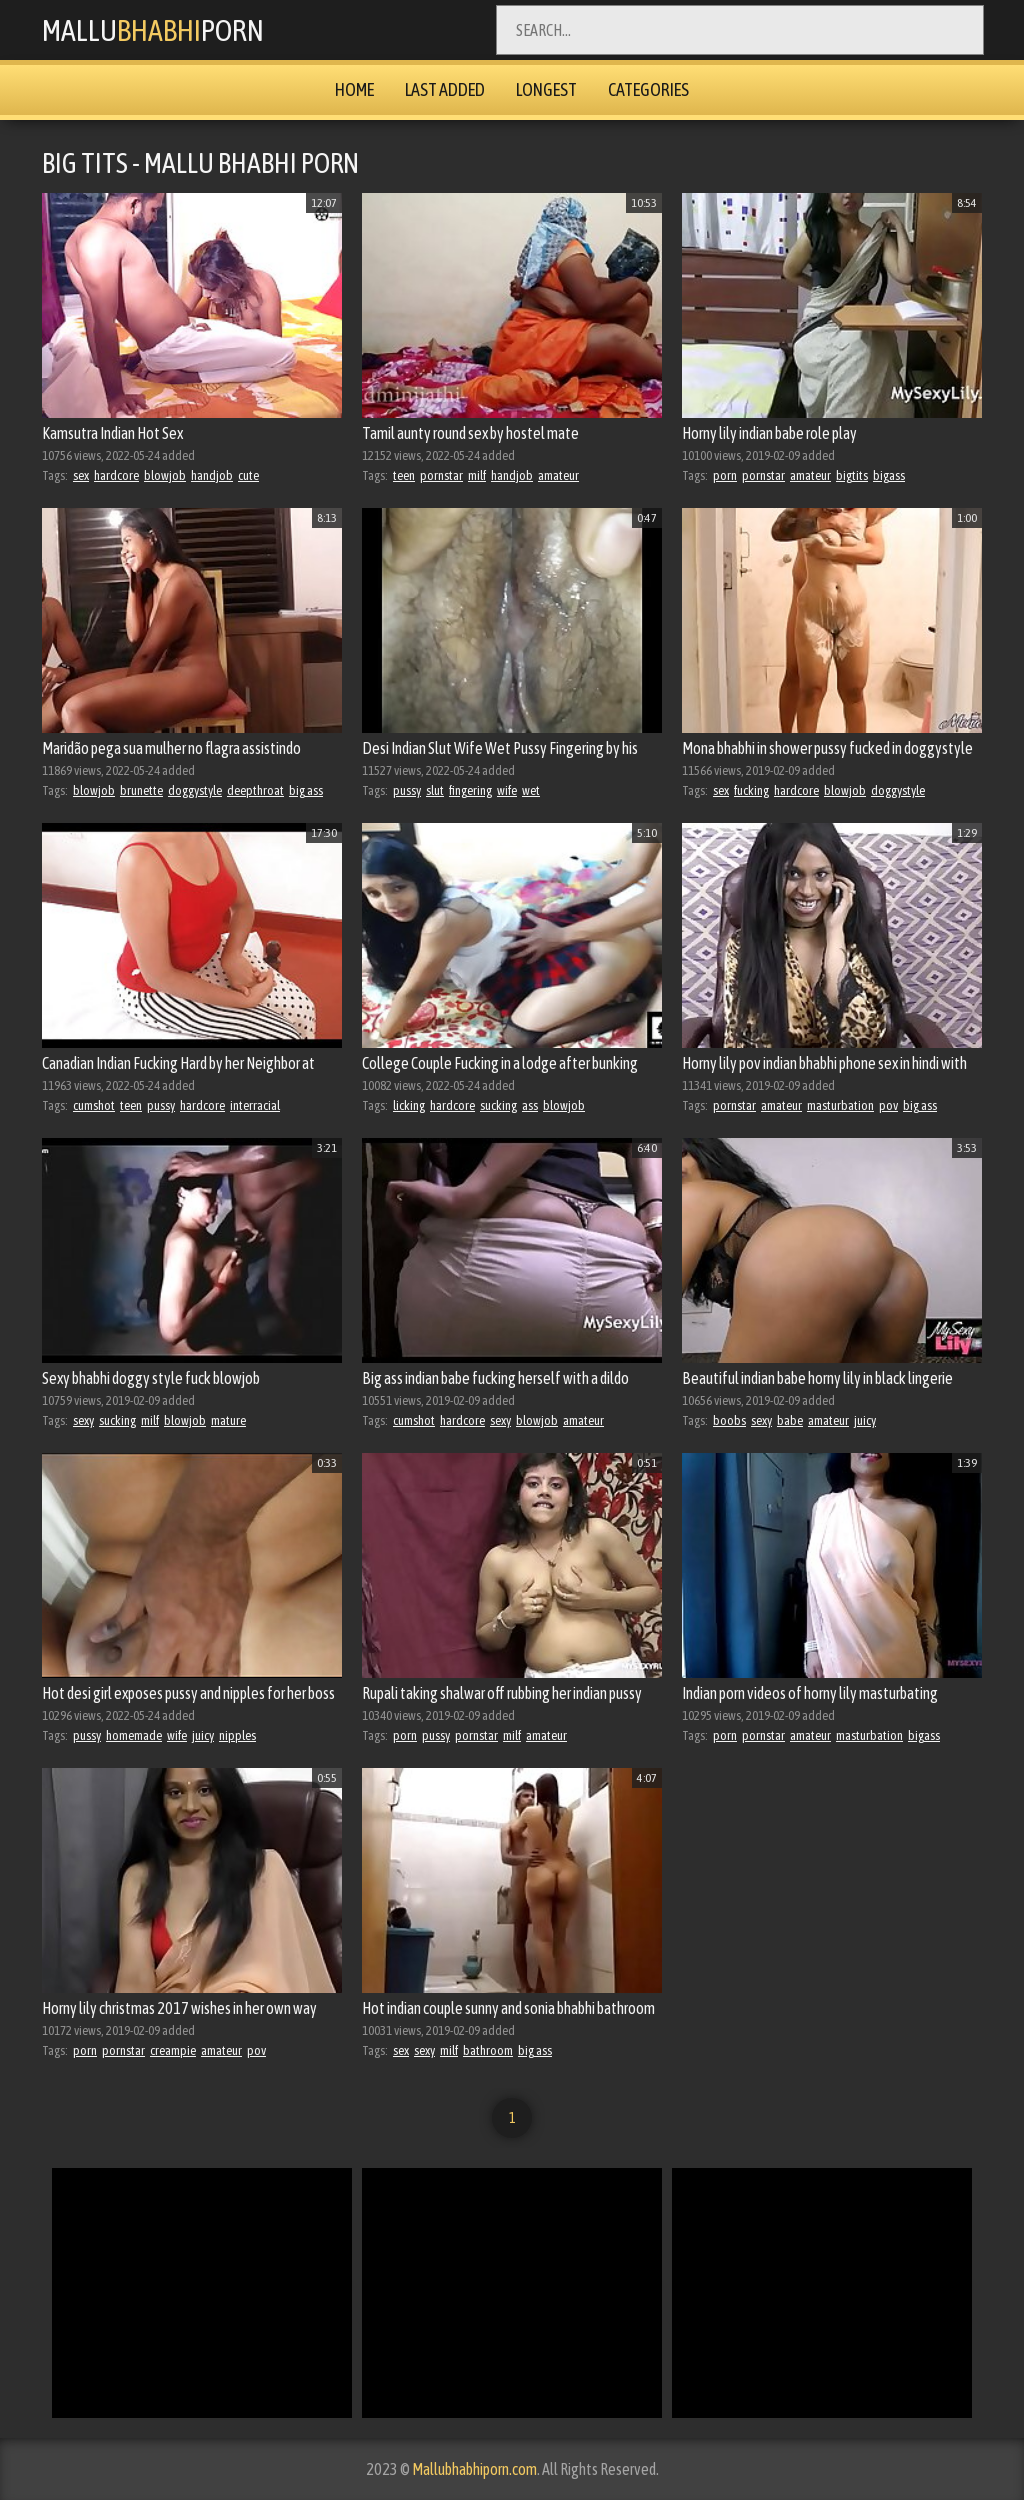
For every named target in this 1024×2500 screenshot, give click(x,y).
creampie (173, 2050)
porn (725, 475)
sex (81, 475)
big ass (306, 790)
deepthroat (255, 790)
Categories (648, 89)
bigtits (852, 475)
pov (888, 1105)
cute (248, 475)
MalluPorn (153, 30)
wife (507, 790)
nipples (237, 1735)
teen (404, 475)
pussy (407, 790)
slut (435, 790)
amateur (558, 475)
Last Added (445, 89)
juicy (865, 1420)
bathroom (488, 2050)
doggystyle (195, 790)
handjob (212, 475)
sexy (83, 1420)
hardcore (116, 475)
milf (477, 475)
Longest (546, 89)
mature (228, 1420)
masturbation (840, 1105)
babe (790, 1420)
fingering (470, 790)
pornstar (441, 475)
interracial (255, 1105)
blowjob (165, 475)
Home (354, 89)
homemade (134, 1735)
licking (409, 1105)
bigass (889, 475)
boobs (729, 1420)
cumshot (94, 1105)
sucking (498, 1105)
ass (530, 1105)
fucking (751, 790)
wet (531, 790)
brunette (141, 790)
